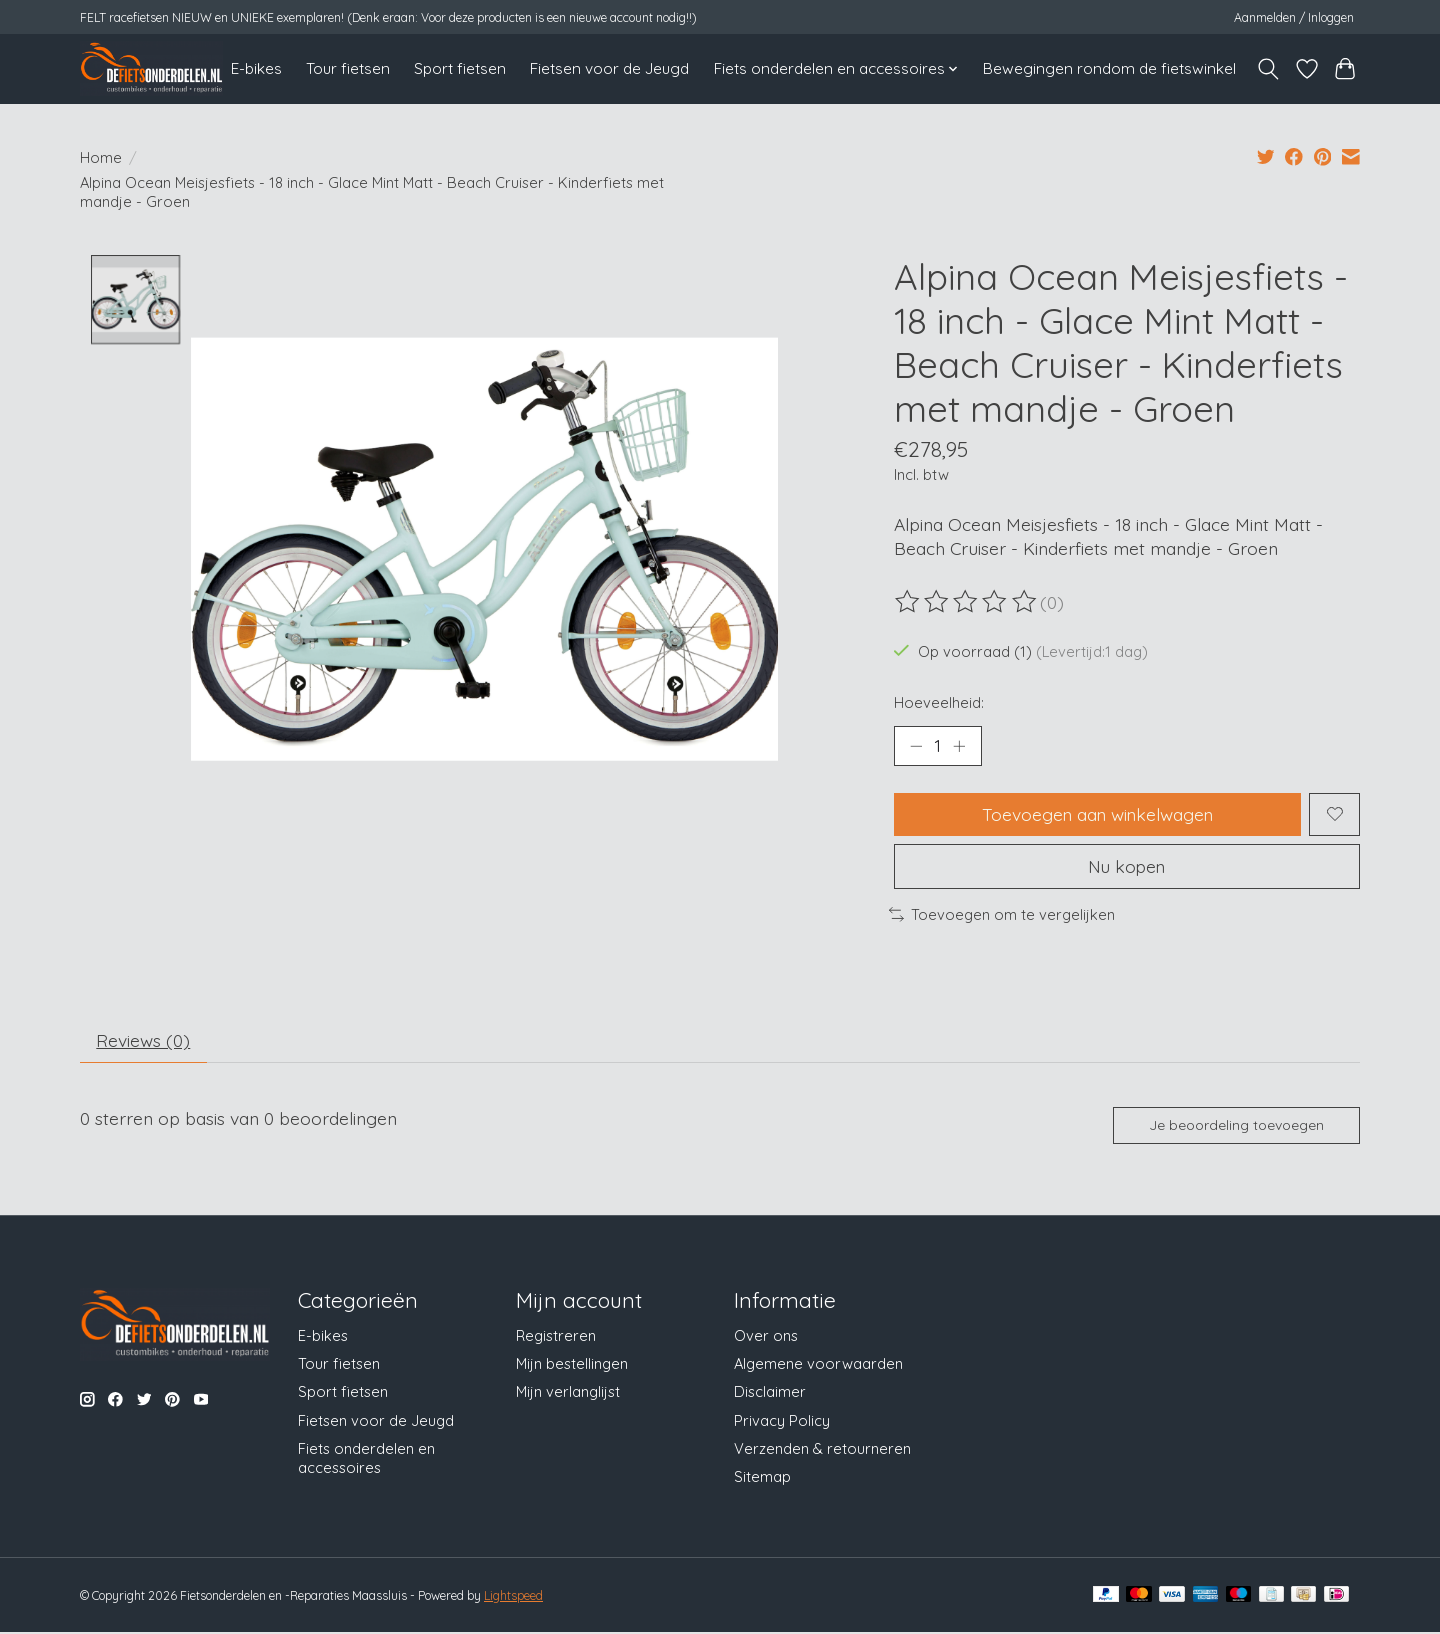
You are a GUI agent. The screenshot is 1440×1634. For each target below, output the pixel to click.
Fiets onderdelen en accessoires (366, 1459)
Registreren (556, 1337)
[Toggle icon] (1268, 69)
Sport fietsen (460, 68)
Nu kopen (1127, 867)
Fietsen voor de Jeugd (609, 68)
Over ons (766, 1337)
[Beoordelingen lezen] (967, 602)
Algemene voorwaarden (818, 1365)
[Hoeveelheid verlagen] (916, 746)
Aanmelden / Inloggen (1294, 17)
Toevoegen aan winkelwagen (1097, 814)
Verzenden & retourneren (822, 1449)
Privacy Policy (782, 1421)
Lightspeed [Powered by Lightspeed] (513, 1596)
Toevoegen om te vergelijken (1002, 915)
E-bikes (256, 68)
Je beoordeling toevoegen (1236, 1126)
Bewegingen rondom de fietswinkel (1109, 68)
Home (101, 157)
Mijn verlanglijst (568, 1393)
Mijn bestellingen (572, 1365)
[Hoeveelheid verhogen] (960, 746)
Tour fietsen (348, 68)
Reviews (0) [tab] (144, 1042)
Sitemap (762, 1477)
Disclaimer (770, 1393)
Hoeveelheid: (939, 702)
